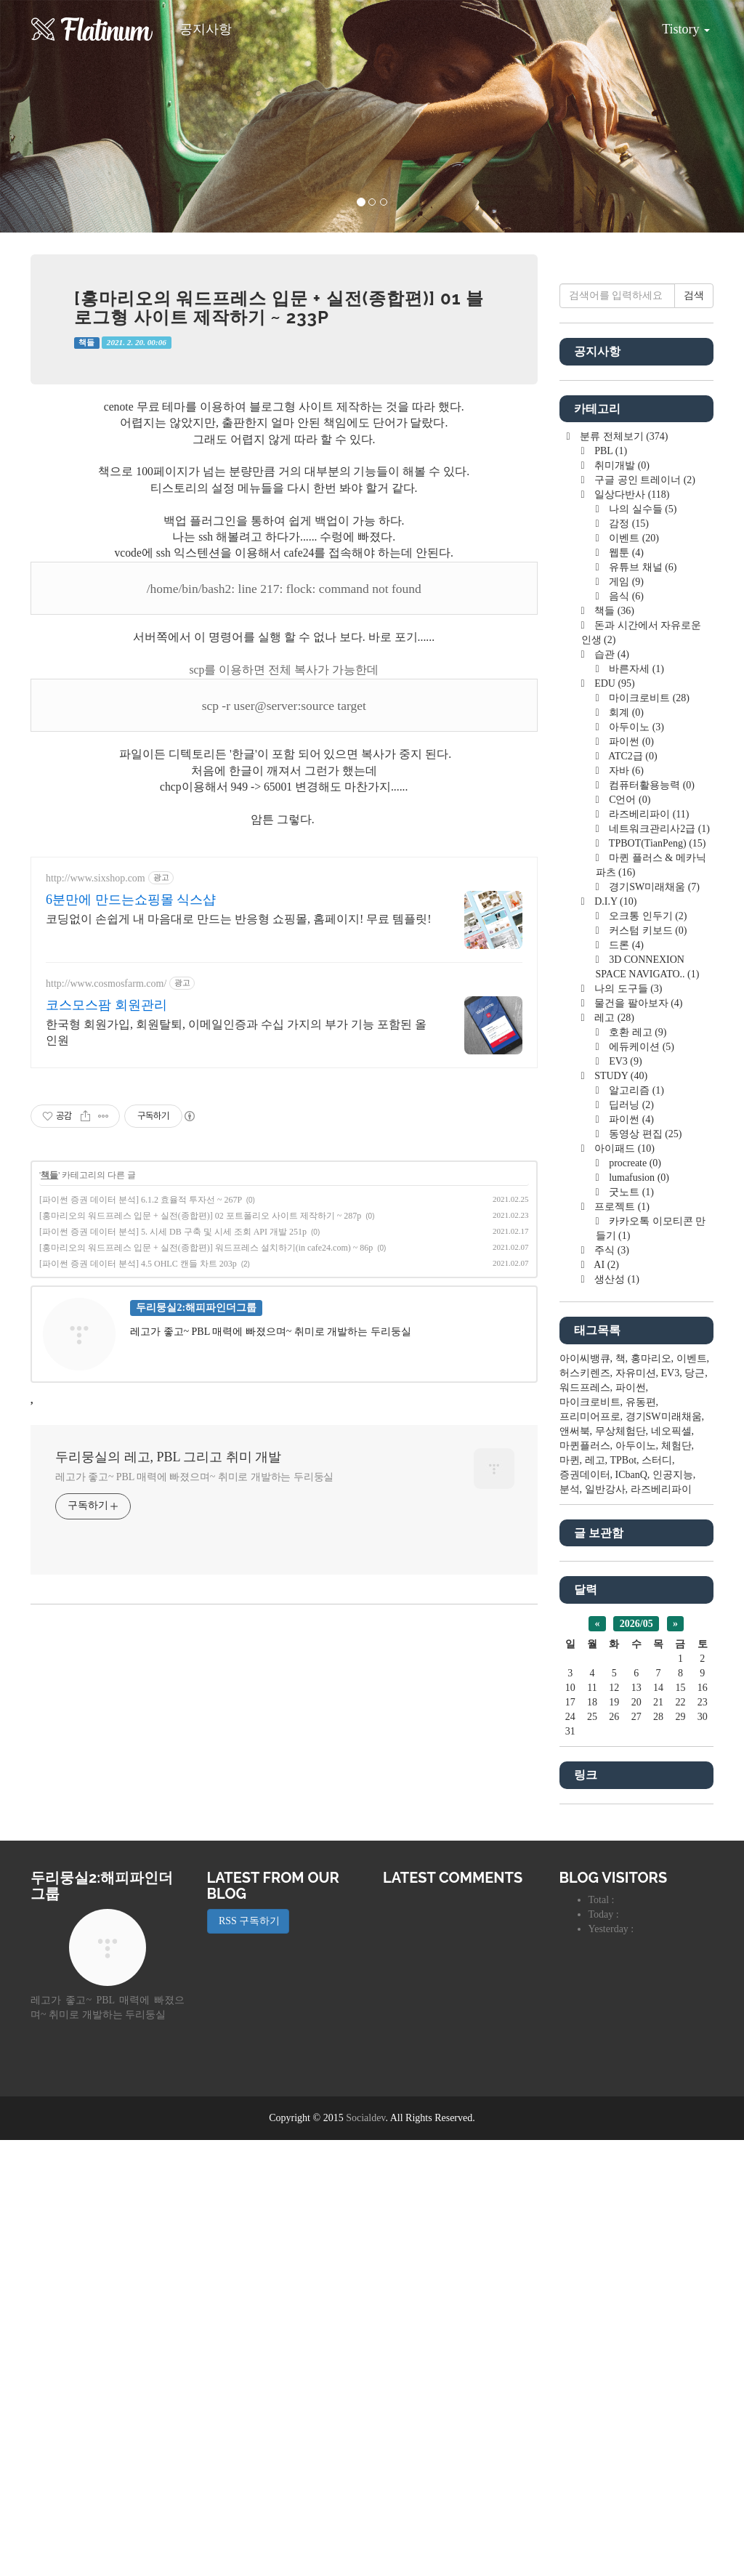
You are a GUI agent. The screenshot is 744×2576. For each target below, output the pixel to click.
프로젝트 (621, 1206)
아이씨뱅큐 (584, 1358)
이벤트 (633, 538)
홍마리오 (651, 1358)
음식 (625, 596)
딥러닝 (630, 1104)
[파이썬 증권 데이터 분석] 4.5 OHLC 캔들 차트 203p (138, 1264)
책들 (86, 343)
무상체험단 (620, 1431)
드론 (625, 945)
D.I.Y (614, 901)
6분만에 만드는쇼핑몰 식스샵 (131, 899)
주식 (610, 1250)
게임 (625, 581)
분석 (569, 1489)
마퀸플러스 (584, 1445)
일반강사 (605, 1489)
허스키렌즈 (584, 1373)
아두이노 (635, 727)
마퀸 (569, 1460)
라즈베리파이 (648, 814)
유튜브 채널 (642, 567)
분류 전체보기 (623, 436)
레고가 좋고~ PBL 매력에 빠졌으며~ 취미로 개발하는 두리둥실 (194, 1476)
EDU (613, 683)
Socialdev (365, 2117)
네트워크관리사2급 (658, 828)
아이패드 (623, 1148)
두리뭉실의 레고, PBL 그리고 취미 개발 (168, 1457)
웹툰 (625, 552)
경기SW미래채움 (653, 886)
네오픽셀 (671, 1431)
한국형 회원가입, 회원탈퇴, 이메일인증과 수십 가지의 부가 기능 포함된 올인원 (236, 1032)
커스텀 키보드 (647, 930)
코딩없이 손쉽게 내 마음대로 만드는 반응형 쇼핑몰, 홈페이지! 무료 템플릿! (239, 919)
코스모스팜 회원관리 (106, 1005)
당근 (694, 1373)
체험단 (676, 1445)
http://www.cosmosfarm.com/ (106, 983)
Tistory (675, 24)
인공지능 (672, 1474)
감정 (628, 523)
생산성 (615, 1279)
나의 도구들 (627, 988)
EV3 (624, 1061)
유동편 (641, 1402)
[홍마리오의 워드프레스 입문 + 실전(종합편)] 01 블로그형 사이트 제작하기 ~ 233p (279, 308)
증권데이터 (584, 1474)
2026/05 (636, 1623)
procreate (634, 1163)
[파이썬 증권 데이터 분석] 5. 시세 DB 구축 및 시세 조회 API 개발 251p (173, 1232)
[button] (56, 116)
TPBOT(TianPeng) (656, 843)
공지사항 (205, 29)
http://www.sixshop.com (95, 878)
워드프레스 (584, 1387)
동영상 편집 (644, 1133)
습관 (610, 654)
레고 (613, 1017)
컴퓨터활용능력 (651, 785)
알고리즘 (635, 1090)
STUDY (619, 1075)
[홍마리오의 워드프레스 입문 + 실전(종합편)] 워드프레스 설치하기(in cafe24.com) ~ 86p (206, 1248)
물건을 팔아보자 (637, 1003)
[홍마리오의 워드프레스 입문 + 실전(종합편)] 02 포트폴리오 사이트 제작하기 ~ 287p (200, 1216)
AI (605, 1264)
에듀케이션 (640, 1046)
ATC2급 (632, 756)
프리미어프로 (589, 1416)
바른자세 (635, 668)
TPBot (623, 1460)
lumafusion (638, 1177)
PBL (609, 450)
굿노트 (630, 1192)
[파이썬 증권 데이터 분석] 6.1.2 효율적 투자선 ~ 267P (140, 1200)
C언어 (629, 799)
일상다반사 (631, 494)
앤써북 (574, 1431)
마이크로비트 (648, 698)
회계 (625, 712)
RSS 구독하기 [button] (248, 1920)
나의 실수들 (642, 509)
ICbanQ (631, 1474)
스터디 (657, 1460)
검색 (694, 295)
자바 (625, 770)
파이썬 (630, 741)
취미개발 (621, 465)
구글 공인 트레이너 (643, 480)
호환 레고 (637, 1032)
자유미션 (635, 1373)
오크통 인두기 (647, 916)
